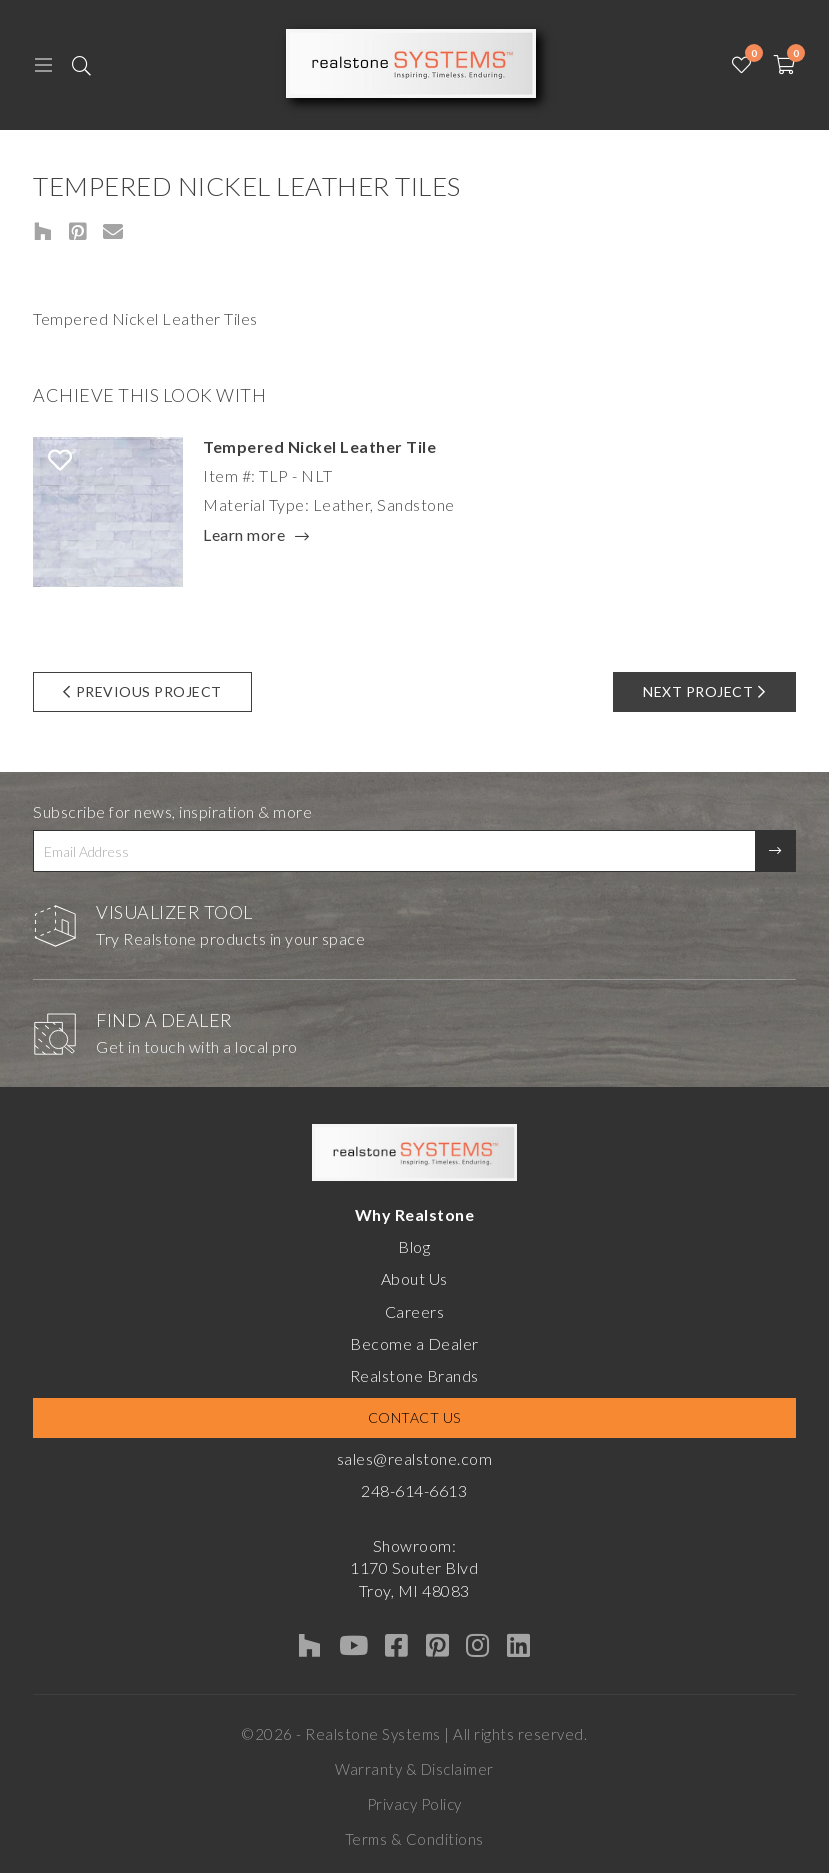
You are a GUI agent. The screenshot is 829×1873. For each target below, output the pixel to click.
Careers (415, 1311)
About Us (414, 1278)
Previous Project (142, 691)
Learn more (244, 536)
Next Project (704, 691)
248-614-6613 (414, 1490)
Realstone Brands (414, 1375)
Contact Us (414, 1417)
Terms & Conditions (414, 1839)
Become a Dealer (414, 1343)
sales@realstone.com (415, 1458)
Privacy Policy (414, 1804)
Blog (414, 1246)
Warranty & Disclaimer (414, 1769)
